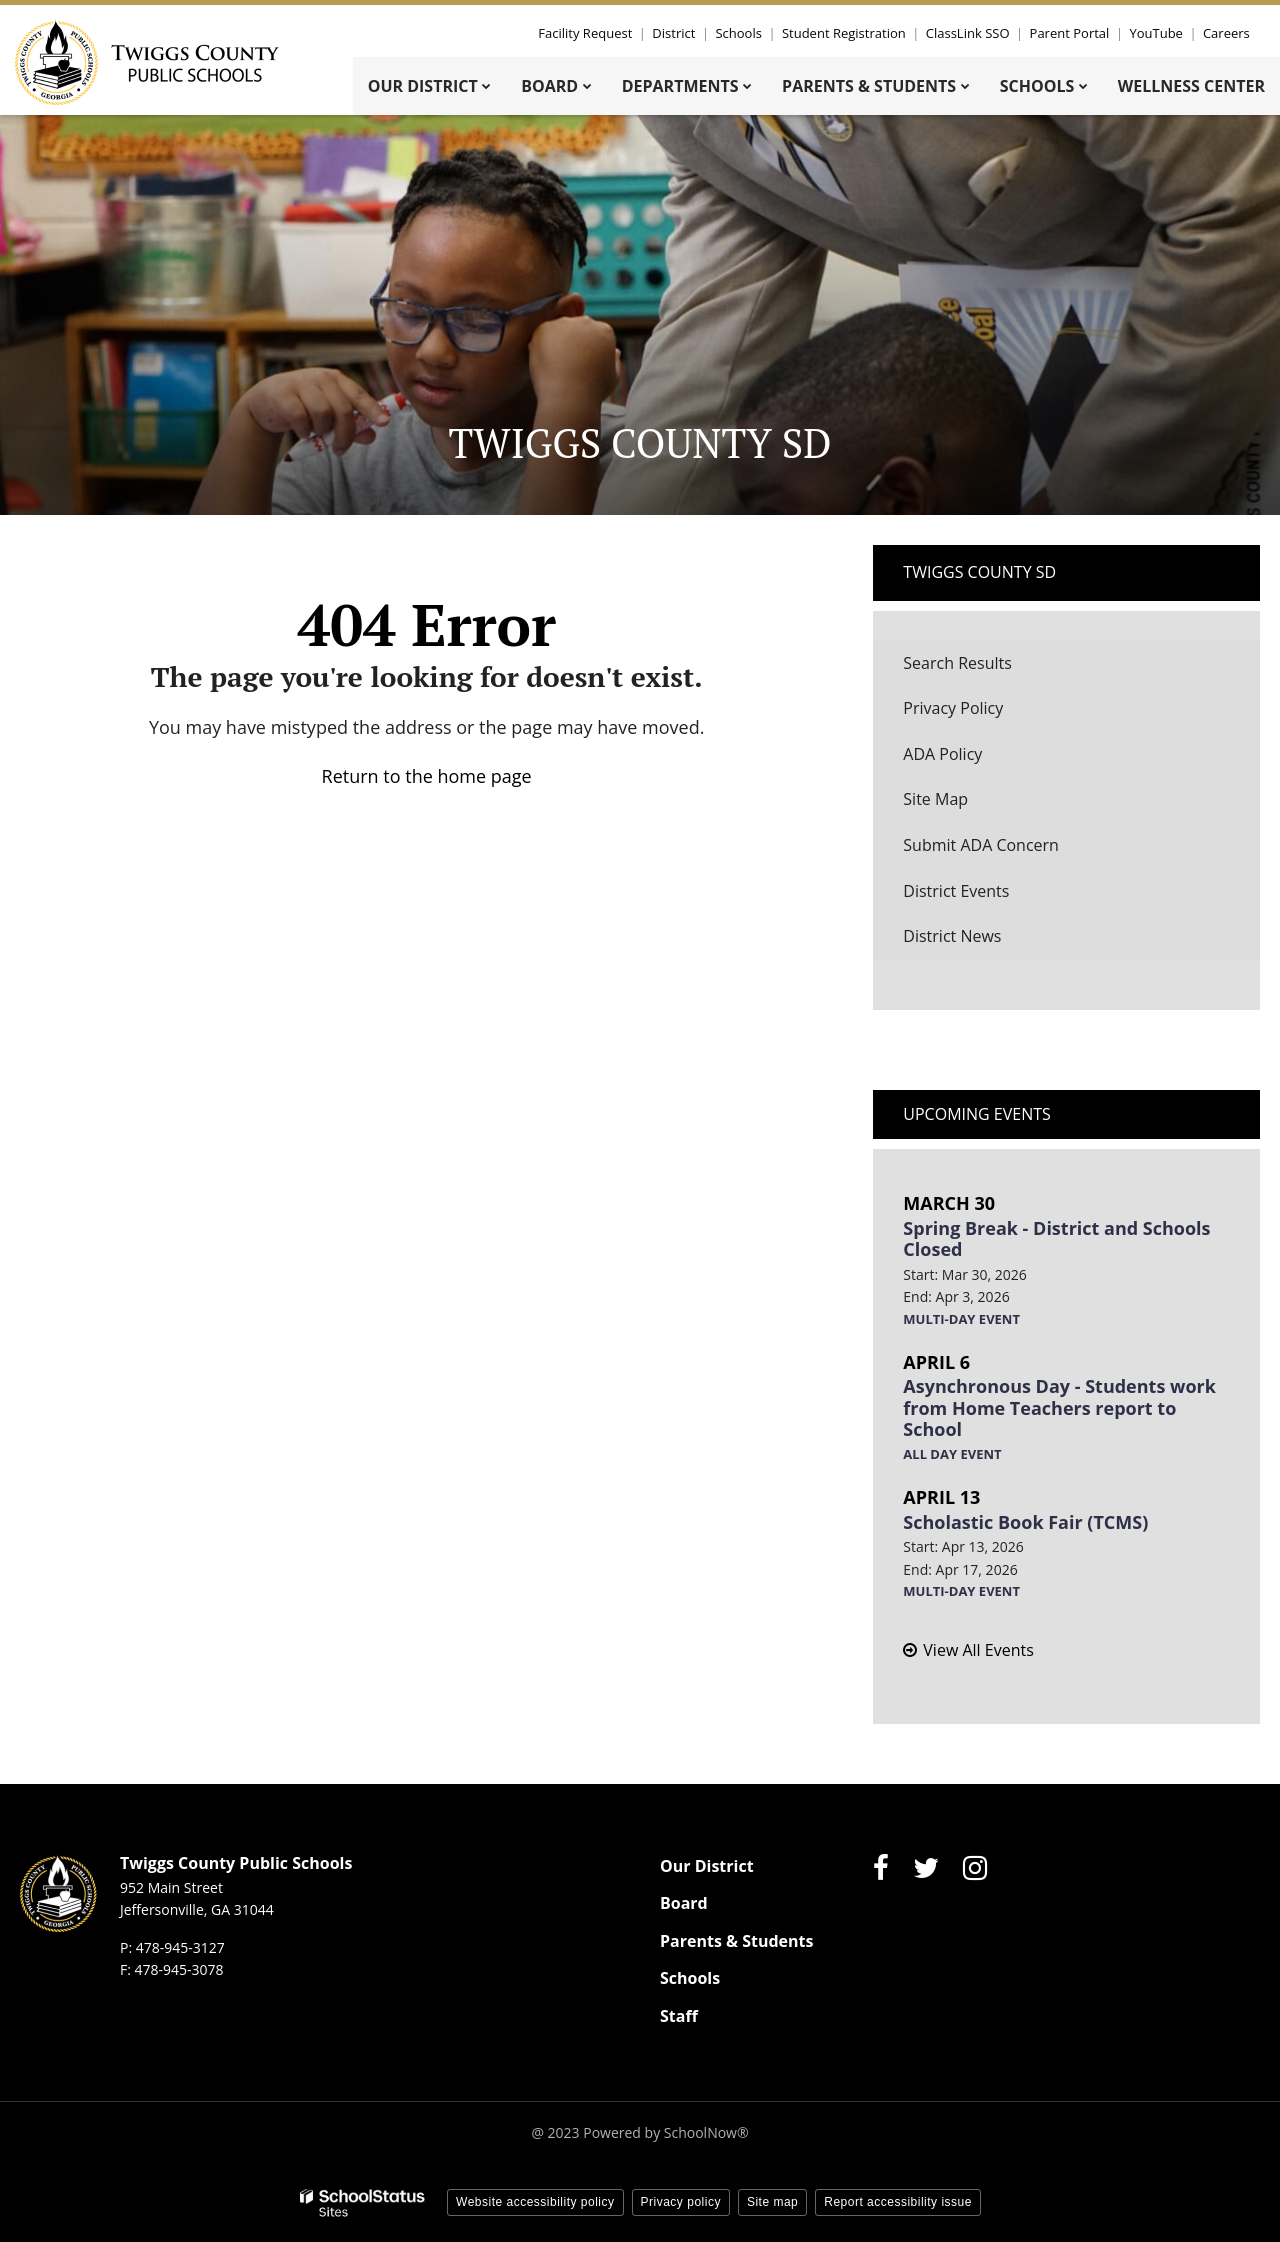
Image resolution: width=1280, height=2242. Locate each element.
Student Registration (849, 33)
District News (952, 936)
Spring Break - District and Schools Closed (1056, 1239)
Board (684, 1903)
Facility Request (593, 33)
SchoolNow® (706, 2132)
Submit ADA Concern (981, 845)
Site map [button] (772, 2202)
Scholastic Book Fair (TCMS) (1025, 1522)
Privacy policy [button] (681, 2202)
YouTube (1157, 33)
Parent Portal (1072, 33)
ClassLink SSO (972, 33)
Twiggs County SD (979, 572)
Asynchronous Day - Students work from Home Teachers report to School (1059, 1407)
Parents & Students (736, 1941)
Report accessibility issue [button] (898, 2202)
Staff (679, 2016)
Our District (707, 1866)
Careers (1226, 33)
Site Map (935, 799)
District (680, 33)
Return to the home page (427, 776)
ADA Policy (942, 754)
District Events (956, 891)
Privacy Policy (953, 708)
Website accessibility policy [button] (535, 2202)
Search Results (957, 663)
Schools (744, 33)
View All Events (978, 1650)
